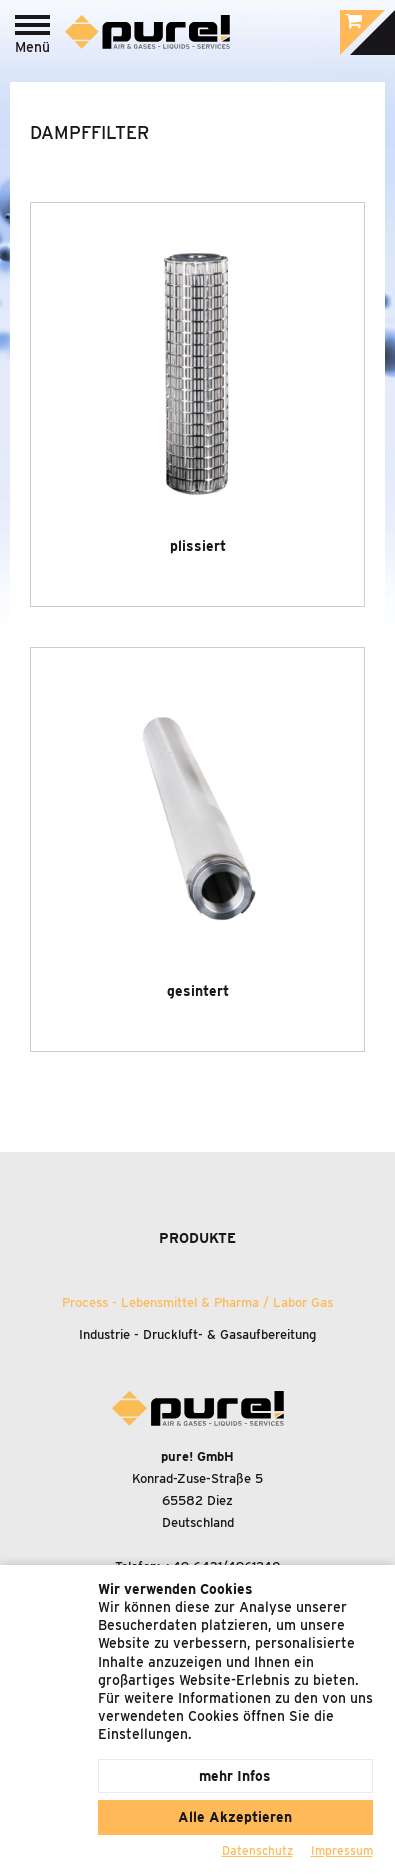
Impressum (342, 1850)
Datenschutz (257, 1850)
